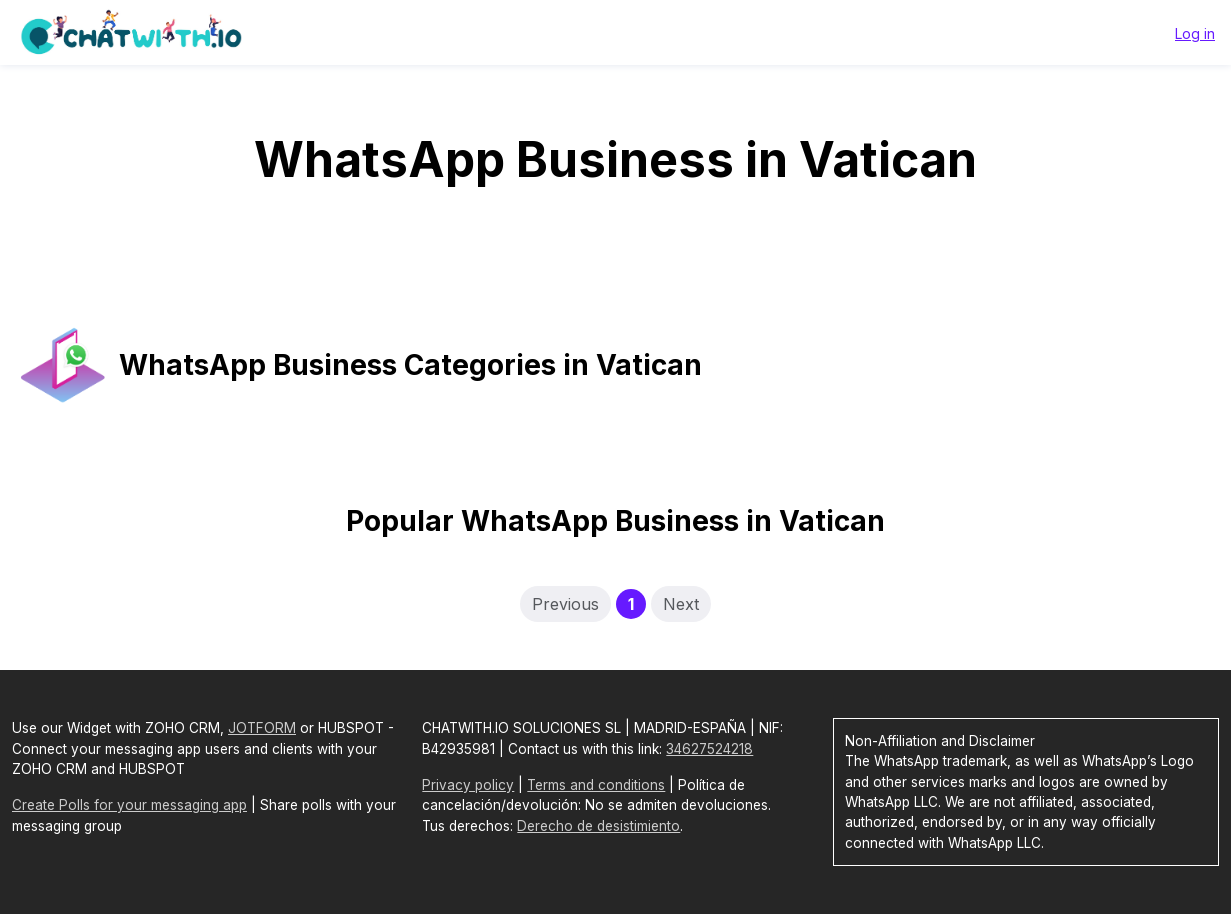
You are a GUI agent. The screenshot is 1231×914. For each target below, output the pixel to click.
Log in (1195, 33)
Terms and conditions (596, 785)
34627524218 (709, 749)
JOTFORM (262, 728)
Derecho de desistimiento (598, 826)
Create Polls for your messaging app (129, 805)
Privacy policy (468, 785)
